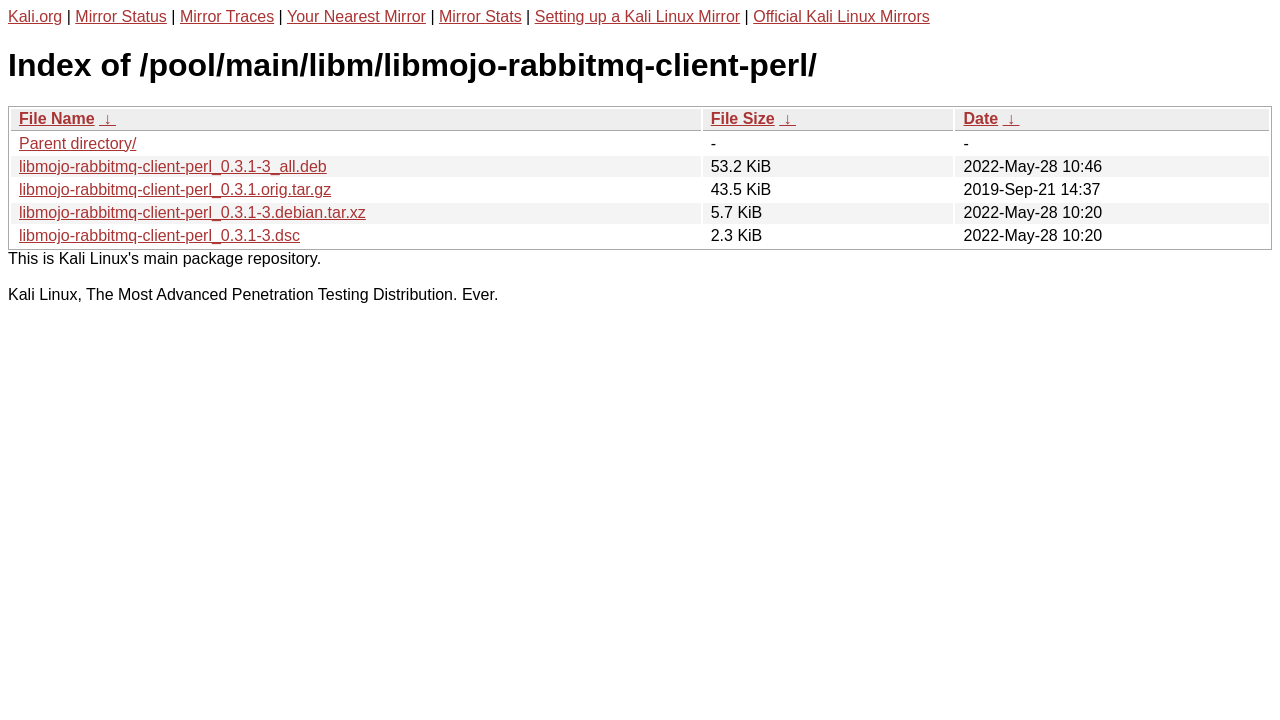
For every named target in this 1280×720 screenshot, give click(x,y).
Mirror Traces (227, 16)
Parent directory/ (77, 143)
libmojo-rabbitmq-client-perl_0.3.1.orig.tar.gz (175, 189)
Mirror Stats (480, 16)
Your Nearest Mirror (356, 16)
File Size (743, 118)
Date (980, 118)
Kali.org (35, 16)
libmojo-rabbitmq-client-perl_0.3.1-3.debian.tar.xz (192, 212)
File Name (57, 118)
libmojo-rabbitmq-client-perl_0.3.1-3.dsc (159, 235)
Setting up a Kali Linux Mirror (637, 16)
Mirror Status (121, 16)
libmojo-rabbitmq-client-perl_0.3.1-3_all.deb (173, 166)
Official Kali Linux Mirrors (841, 16)
